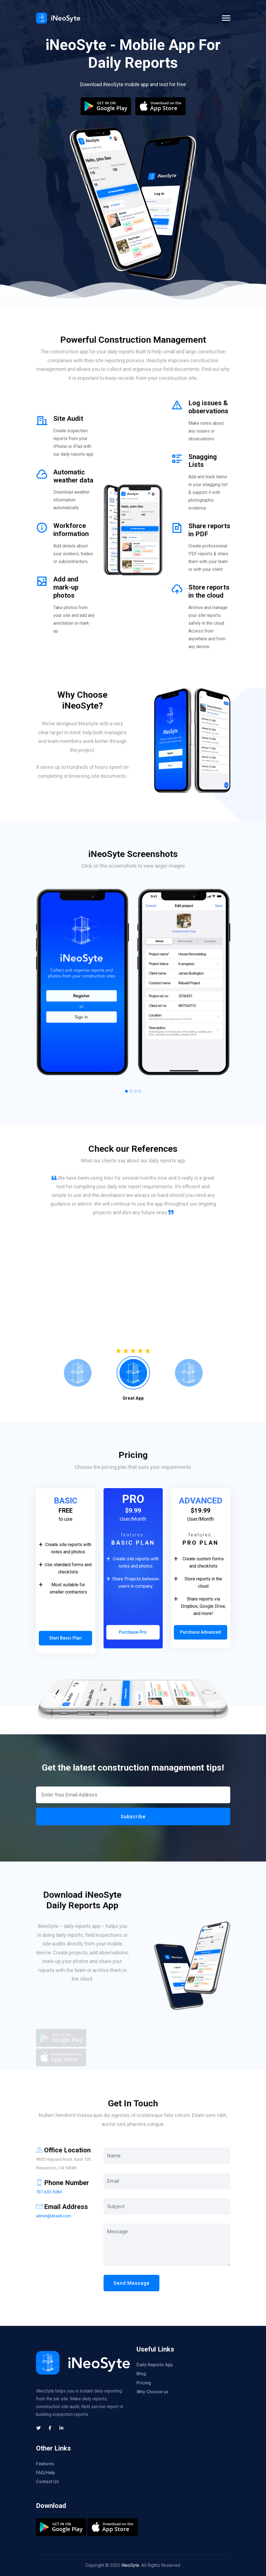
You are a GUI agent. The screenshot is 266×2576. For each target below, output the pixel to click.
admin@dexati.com (53, 2215)
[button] (126, 1091)
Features (45, 2463)
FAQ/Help (45, 2472)
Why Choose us (152, 2391)
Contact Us (47, 2481)
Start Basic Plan (65, 1638)
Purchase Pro (133, 1632)
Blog (141, 2373)
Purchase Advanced (200, 1632)
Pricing (143, 2383)
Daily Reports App (154, 2364)
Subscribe (133, 1816)
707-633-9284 (49, 2191)
